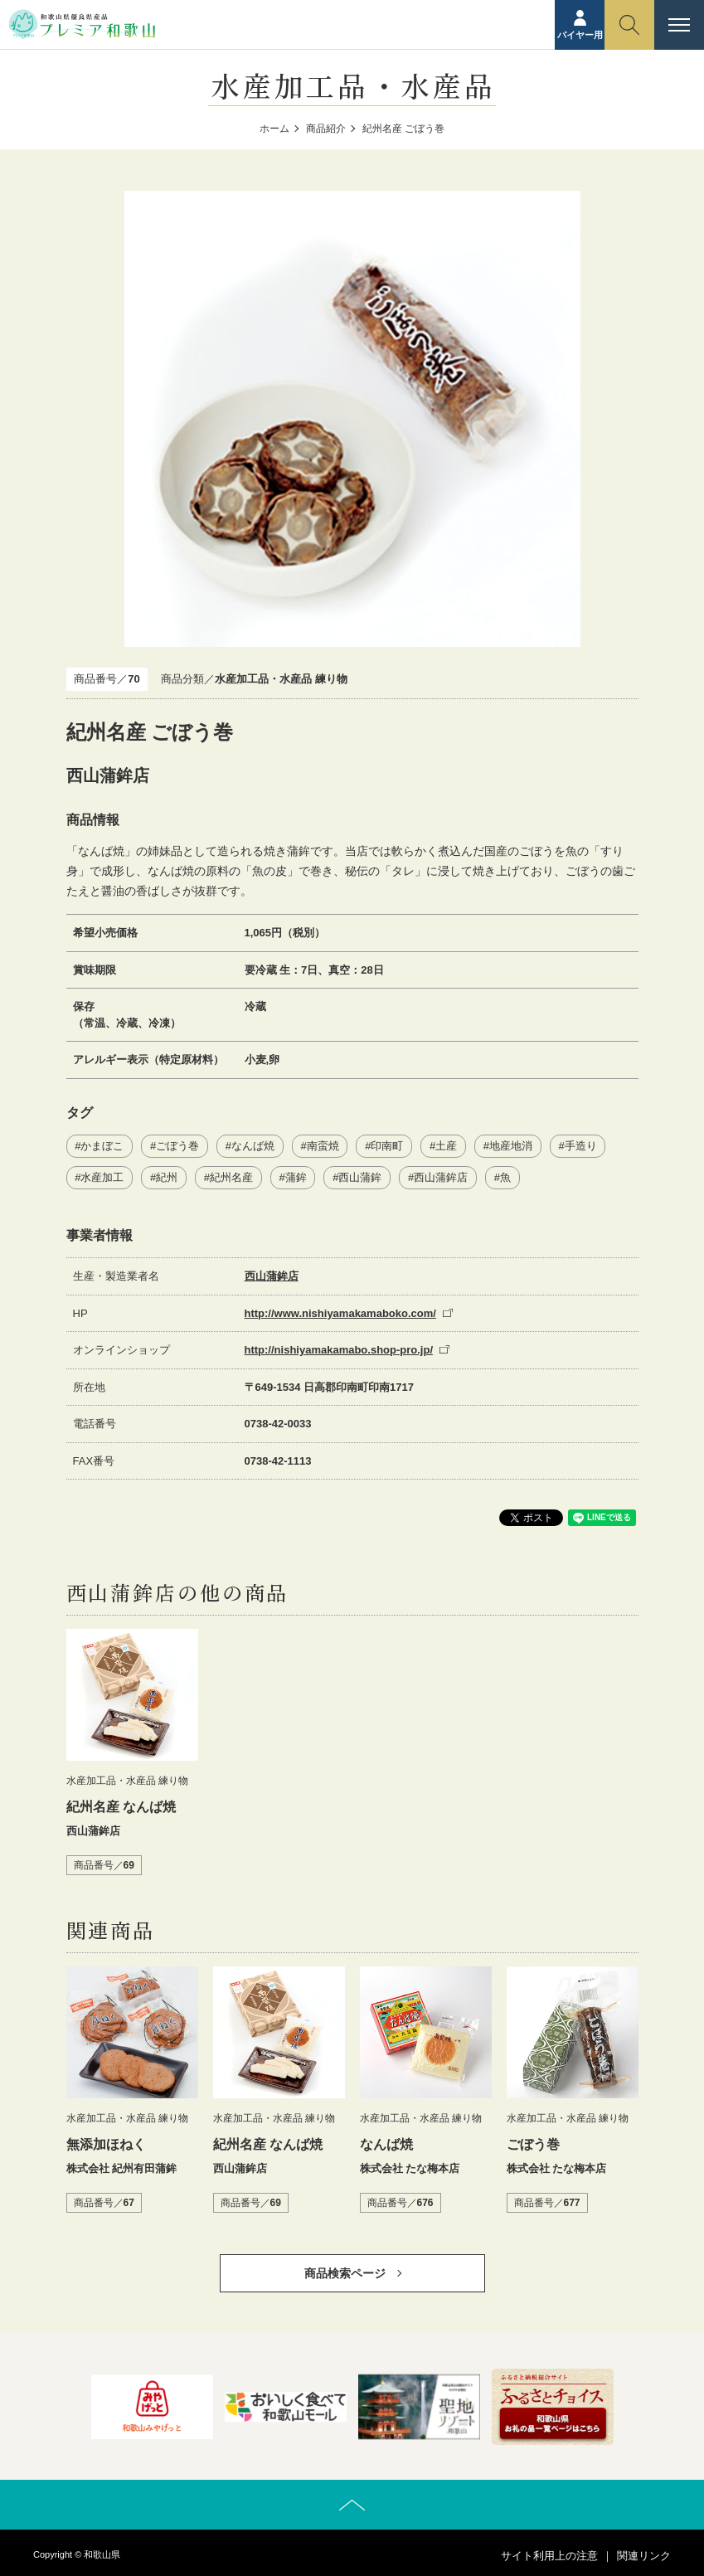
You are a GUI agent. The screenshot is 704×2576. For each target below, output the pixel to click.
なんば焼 (252, 1146)
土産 (446, 1146)
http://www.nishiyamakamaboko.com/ (340, 1313)
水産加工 (102, 1177)
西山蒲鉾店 (441, 1177)
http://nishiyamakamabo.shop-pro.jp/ (339, 1350)
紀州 (166, 1177)
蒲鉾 (296, 1177)
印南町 (387, 1146)
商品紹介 (326, 128)
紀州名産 (231, 1177)
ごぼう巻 (177, 1146)
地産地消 (510, 1146)
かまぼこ (102, 1146)
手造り (581, 1146)
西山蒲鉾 (359, 1177)
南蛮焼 (323, 1146)
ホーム (274, 128)
